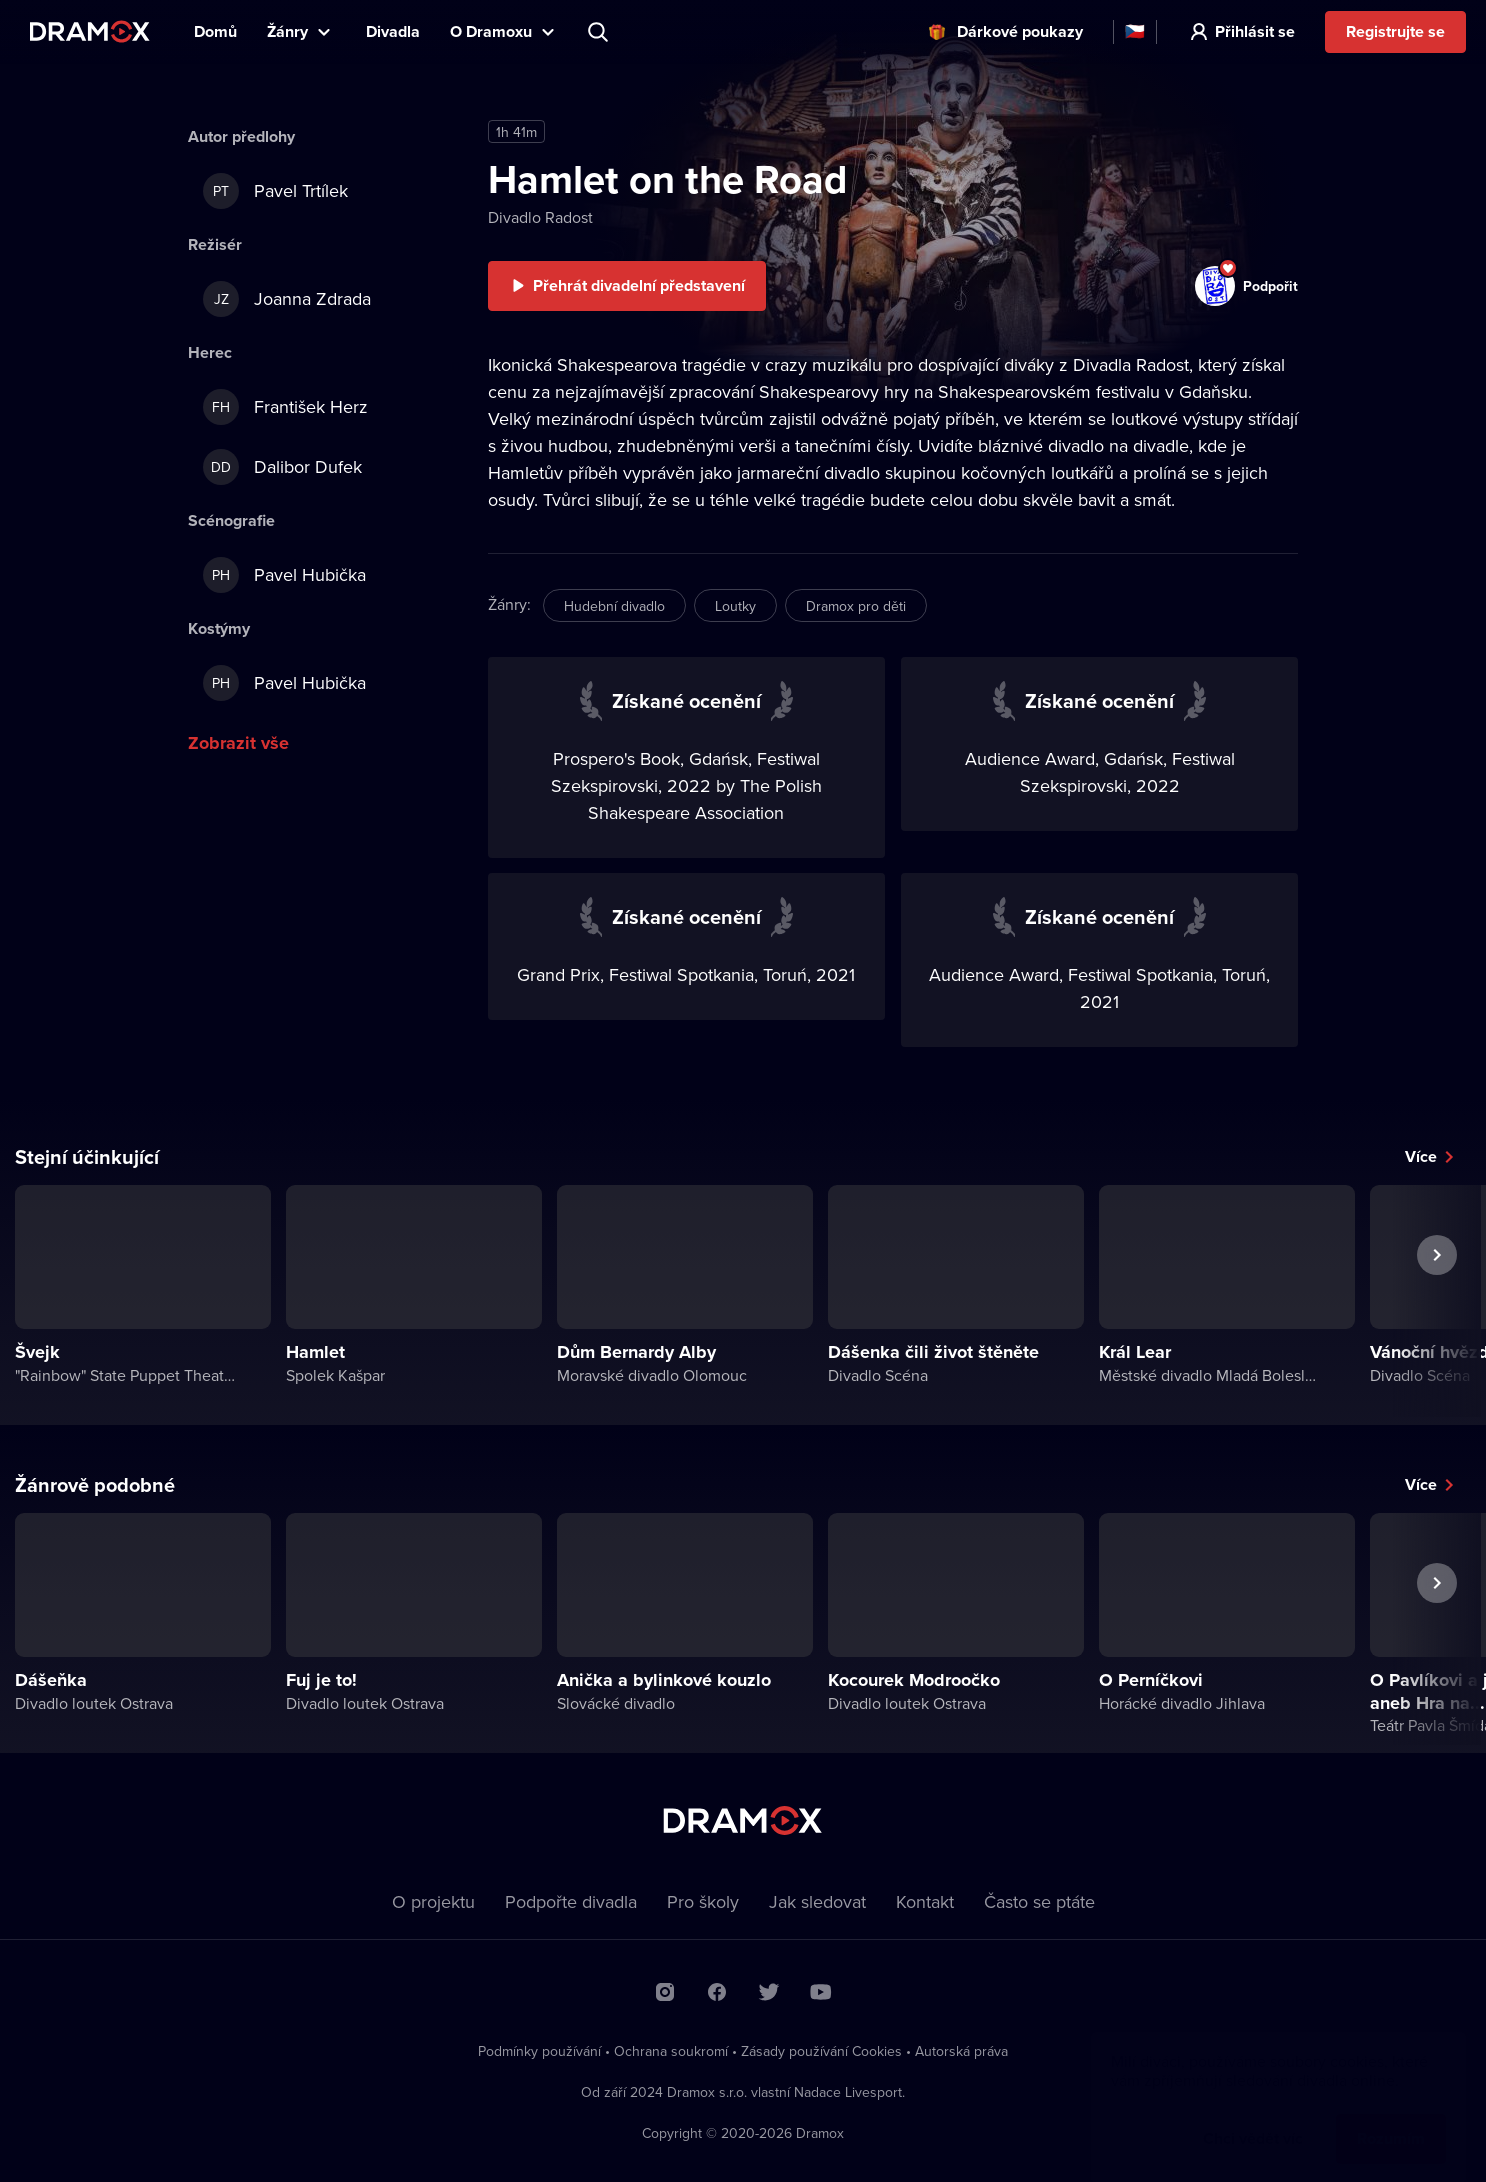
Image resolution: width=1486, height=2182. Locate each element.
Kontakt (925, 1901)
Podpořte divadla (571, 1901)
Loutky (735, 606)
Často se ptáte (1039, 1901)
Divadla (393, 31)
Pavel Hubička (284, 575)
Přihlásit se (1255, 31)
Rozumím (1391, 2118)
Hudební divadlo (614, 606)
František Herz (285, 407)
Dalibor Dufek (282, 467)
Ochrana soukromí (671, 2051)
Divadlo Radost (540, 217)
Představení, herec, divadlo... (600, 32)
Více (1421, 1156)
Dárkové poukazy (1020, 31)
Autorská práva (961, 2051)
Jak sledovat (817, 1901)
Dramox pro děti (856, 606)
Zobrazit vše (238, 743)
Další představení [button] (1437, 1301)
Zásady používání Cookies (821, 2051)
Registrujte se (1395, 31)
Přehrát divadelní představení (639, 285)
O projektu (433, 1901)
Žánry (287, 31)
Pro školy (703, 1901)
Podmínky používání (539, 2051)
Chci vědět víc (1253, 2118)
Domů (215, 31)
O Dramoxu (491, 31)
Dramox (90, 31)
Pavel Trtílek (275, 191)
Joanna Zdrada (287, 299)
